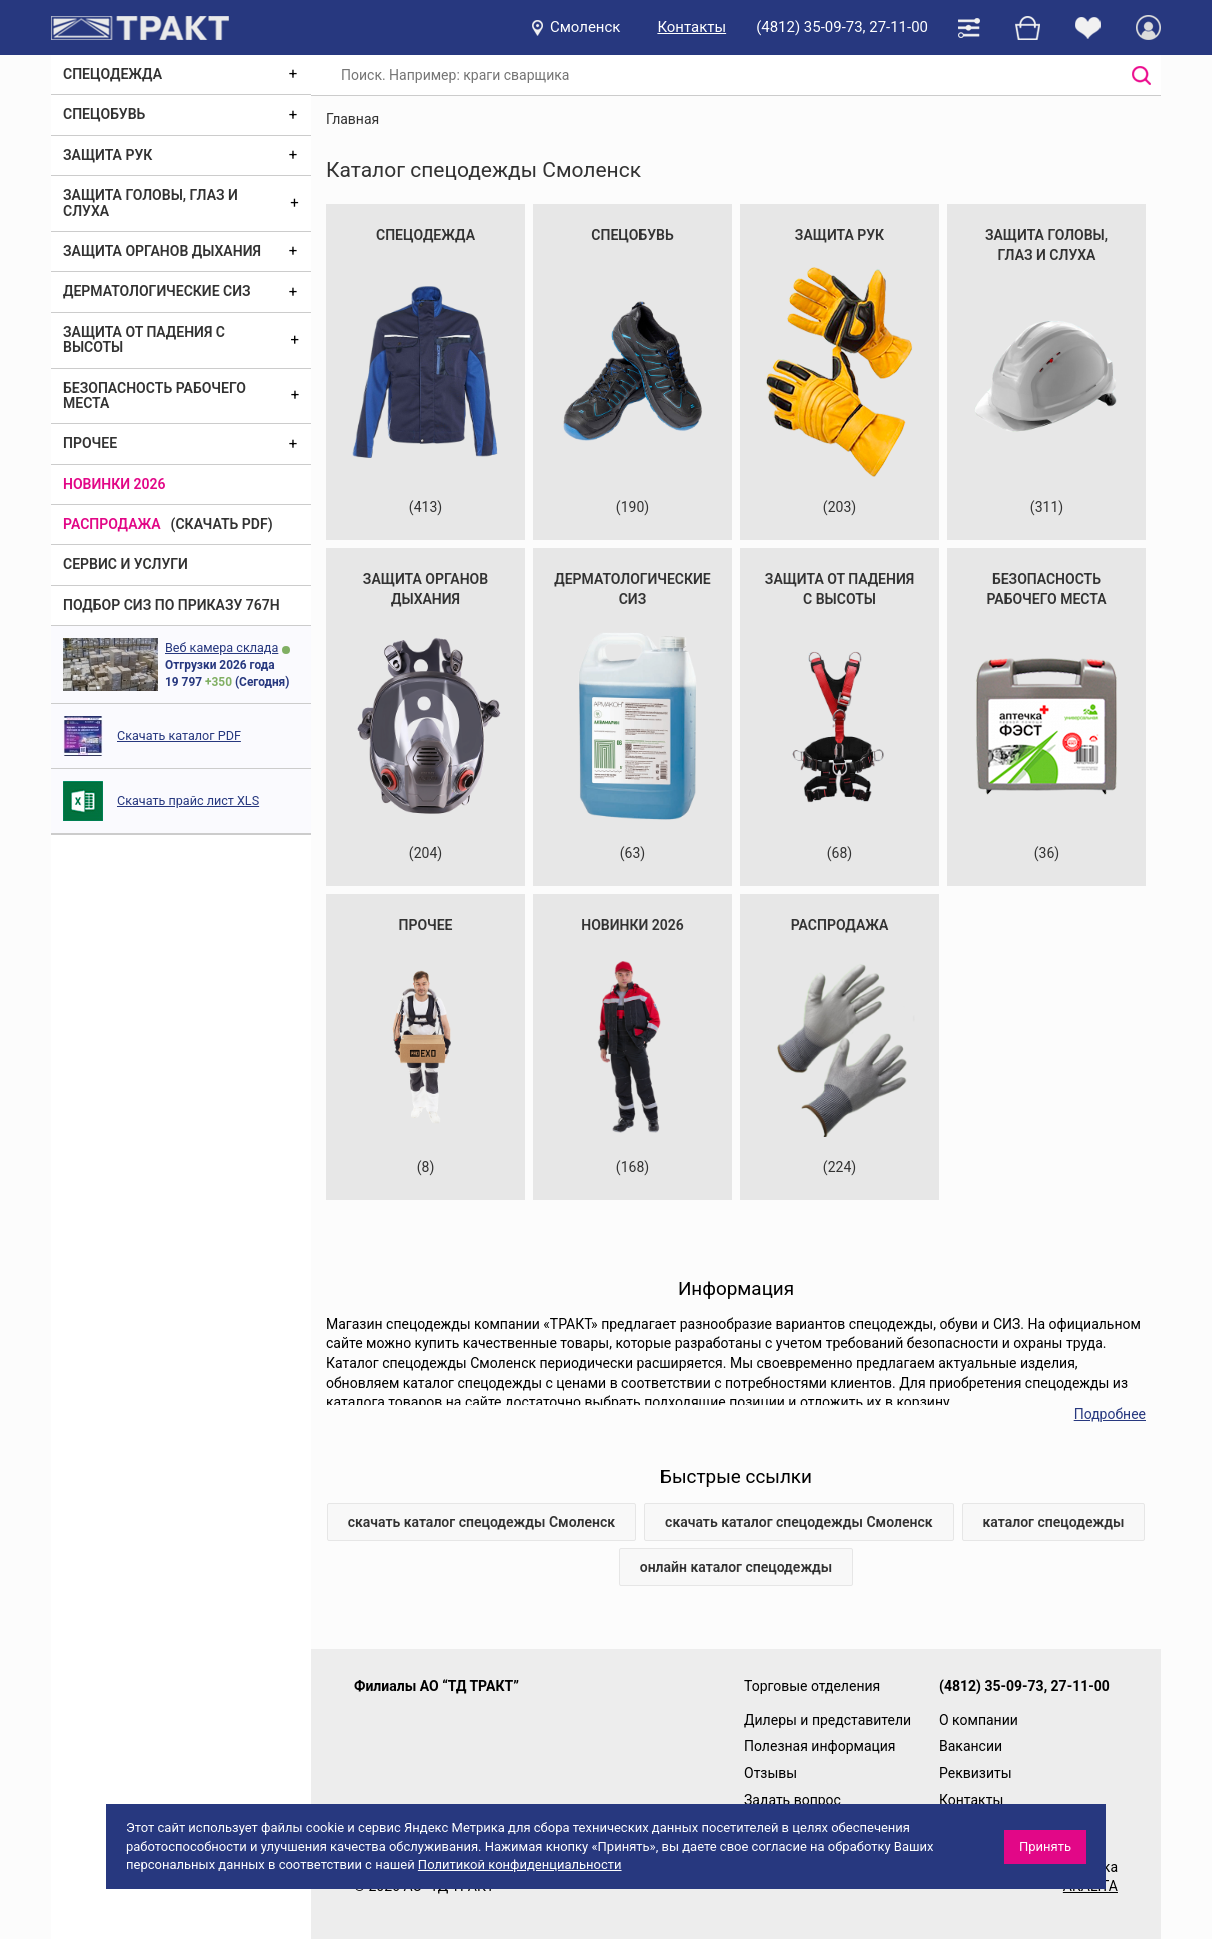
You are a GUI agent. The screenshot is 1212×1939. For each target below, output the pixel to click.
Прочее (90, 443)
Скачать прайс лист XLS (188, 800)
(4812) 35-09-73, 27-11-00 (842, 27)
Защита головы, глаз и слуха (150, 202)
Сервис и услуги (125, 564)
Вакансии (970, 1746)
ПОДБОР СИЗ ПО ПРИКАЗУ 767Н (171, 605)
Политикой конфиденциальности (520, 1864)
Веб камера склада (221, 647)
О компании (978, 1720)
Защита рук (107, 155)
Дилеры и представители (827, 1720)
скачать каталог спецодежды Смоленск (481, 1522)
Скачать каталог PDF (179, 735)
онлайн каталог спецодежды (736, 1567)
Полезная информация (820, 1746)
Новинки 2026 (114, 484)
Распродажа (112, 524)
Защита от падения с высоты (144, 339)
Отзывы (770, 1773)
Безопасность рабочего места (154, 395)
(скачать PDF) (222, 524)
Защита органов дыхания (162, 251)
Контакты (691, 27)
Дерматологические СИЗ (157, 291)
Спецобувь (104, 114)
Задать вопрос (792, 1800)
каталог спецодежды (1054, 1522)
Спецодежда (112, 74)
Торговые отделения (812, 1686)
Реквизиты (975, 1773)
